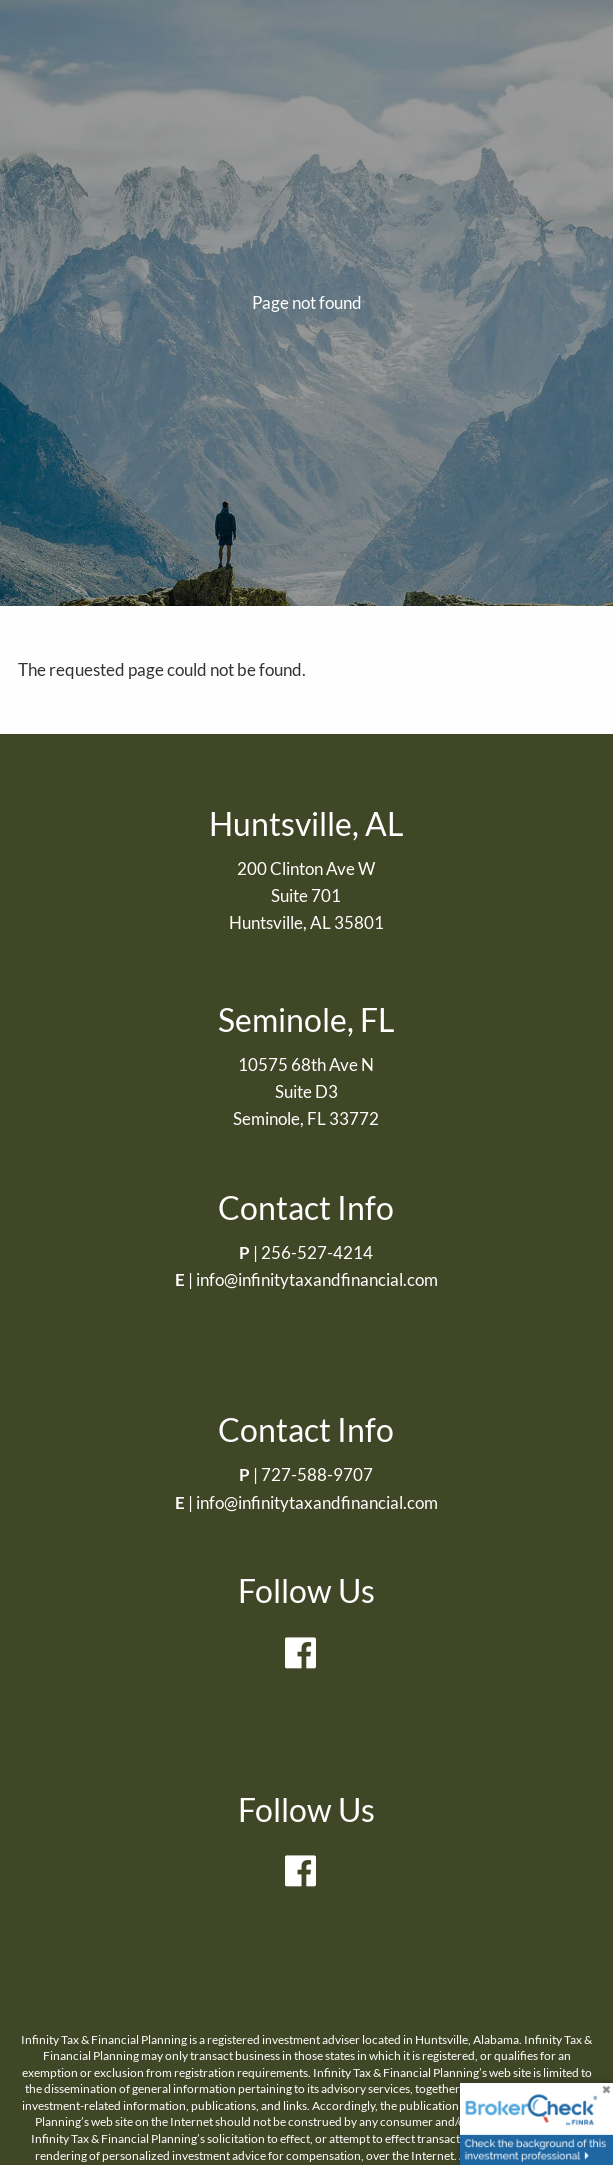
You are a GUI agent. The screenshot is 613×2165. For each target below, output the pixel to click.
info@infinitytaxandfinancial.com (317, 1279)
